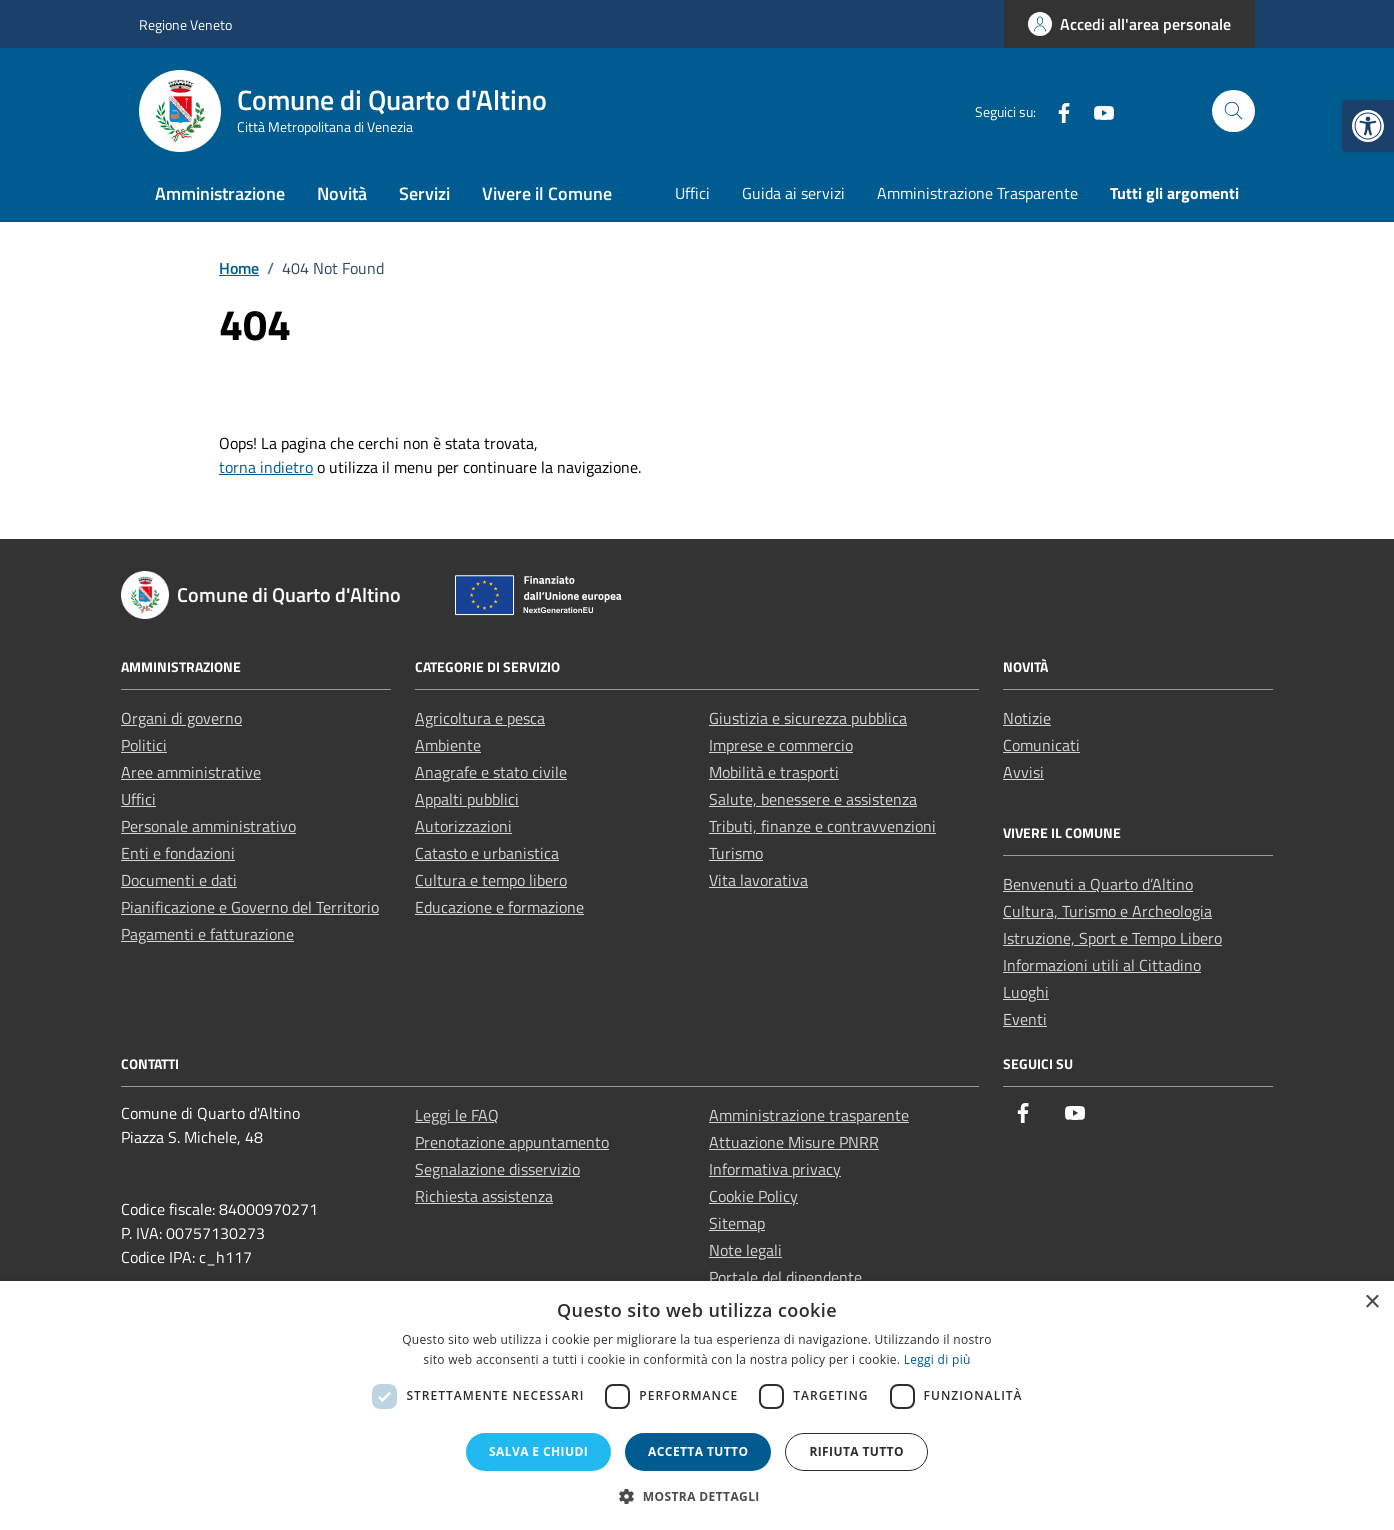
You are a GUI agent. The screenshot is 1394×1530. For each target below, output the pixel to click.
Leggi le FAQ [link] (457, 1115)
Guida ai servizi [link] (793, 193)
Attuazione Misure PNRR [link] (794, 1142)
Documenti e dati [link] (179, 880)
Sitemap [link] (737, 1223)
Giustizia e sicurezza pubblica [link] (808, 718)
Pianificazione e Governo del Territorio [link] (250, 907)
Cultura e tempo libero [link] (491, 880)
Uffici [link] (692, 193)
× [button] (1371, 1302)
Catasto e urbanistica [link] (487, 853)
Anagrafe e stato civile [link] (491, 772)
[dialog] (697, 1405)
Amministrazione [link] (220, 193)
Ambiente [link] (448, 745)
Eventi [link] (1025, 1019)
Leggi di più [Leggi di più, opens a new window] (937, 1359)
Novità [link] (342, 193)
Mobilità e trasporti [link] (774, 772)
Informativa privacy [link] (775, 1169)
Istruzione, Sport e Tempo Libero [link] (1112, 938)
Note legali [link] (745, 1250)
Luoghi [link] (1026, 992)
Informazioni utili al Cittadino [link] (1102, 965)
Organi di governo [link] (181, 718)
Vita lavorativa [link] (758, 880)
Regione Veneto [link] (185, 24)
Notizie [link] (1027, 718)
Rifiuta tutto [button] (856, 1451)
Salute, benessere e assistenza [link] (813, 799)
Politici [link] (144, 745)
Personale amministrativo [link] (208, 826)
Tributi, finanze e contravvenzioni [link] (822, 826)
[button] (697, 1496)
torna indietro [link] (266, 467)
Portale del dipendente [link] (785, 1277)
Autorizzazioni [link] (463, 826)
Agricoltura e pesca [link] (480, 718)
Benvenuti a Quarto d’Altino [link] (1098, 884)
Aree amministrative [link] (191, 772)
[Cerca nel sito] (1233, 111)
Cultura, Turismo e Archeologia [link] (1107, 911)
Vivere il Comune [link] (547, 193)
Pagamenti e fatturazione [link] (207, 934)
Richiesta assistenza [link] (484, 1196)
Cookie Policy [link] (753, 1196)
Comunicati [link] (1041, 745)
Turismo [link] (736, 853)
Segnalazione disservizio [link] (497, 1169)
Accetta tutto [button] (698, 1451)
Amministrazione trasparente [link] (809, 1115)
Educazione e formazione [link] (499, 907)
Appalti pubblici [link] (467, 799)
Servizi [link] (424, 193)
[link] (1368, 126)
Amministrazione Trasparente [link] (977, 193)
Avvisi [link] (1023, 772)
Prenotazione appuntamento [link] (512, 1142)
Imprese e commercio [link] (781, 745)
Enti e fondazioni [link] (178, 853)
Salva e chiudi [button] (538, 1451)
